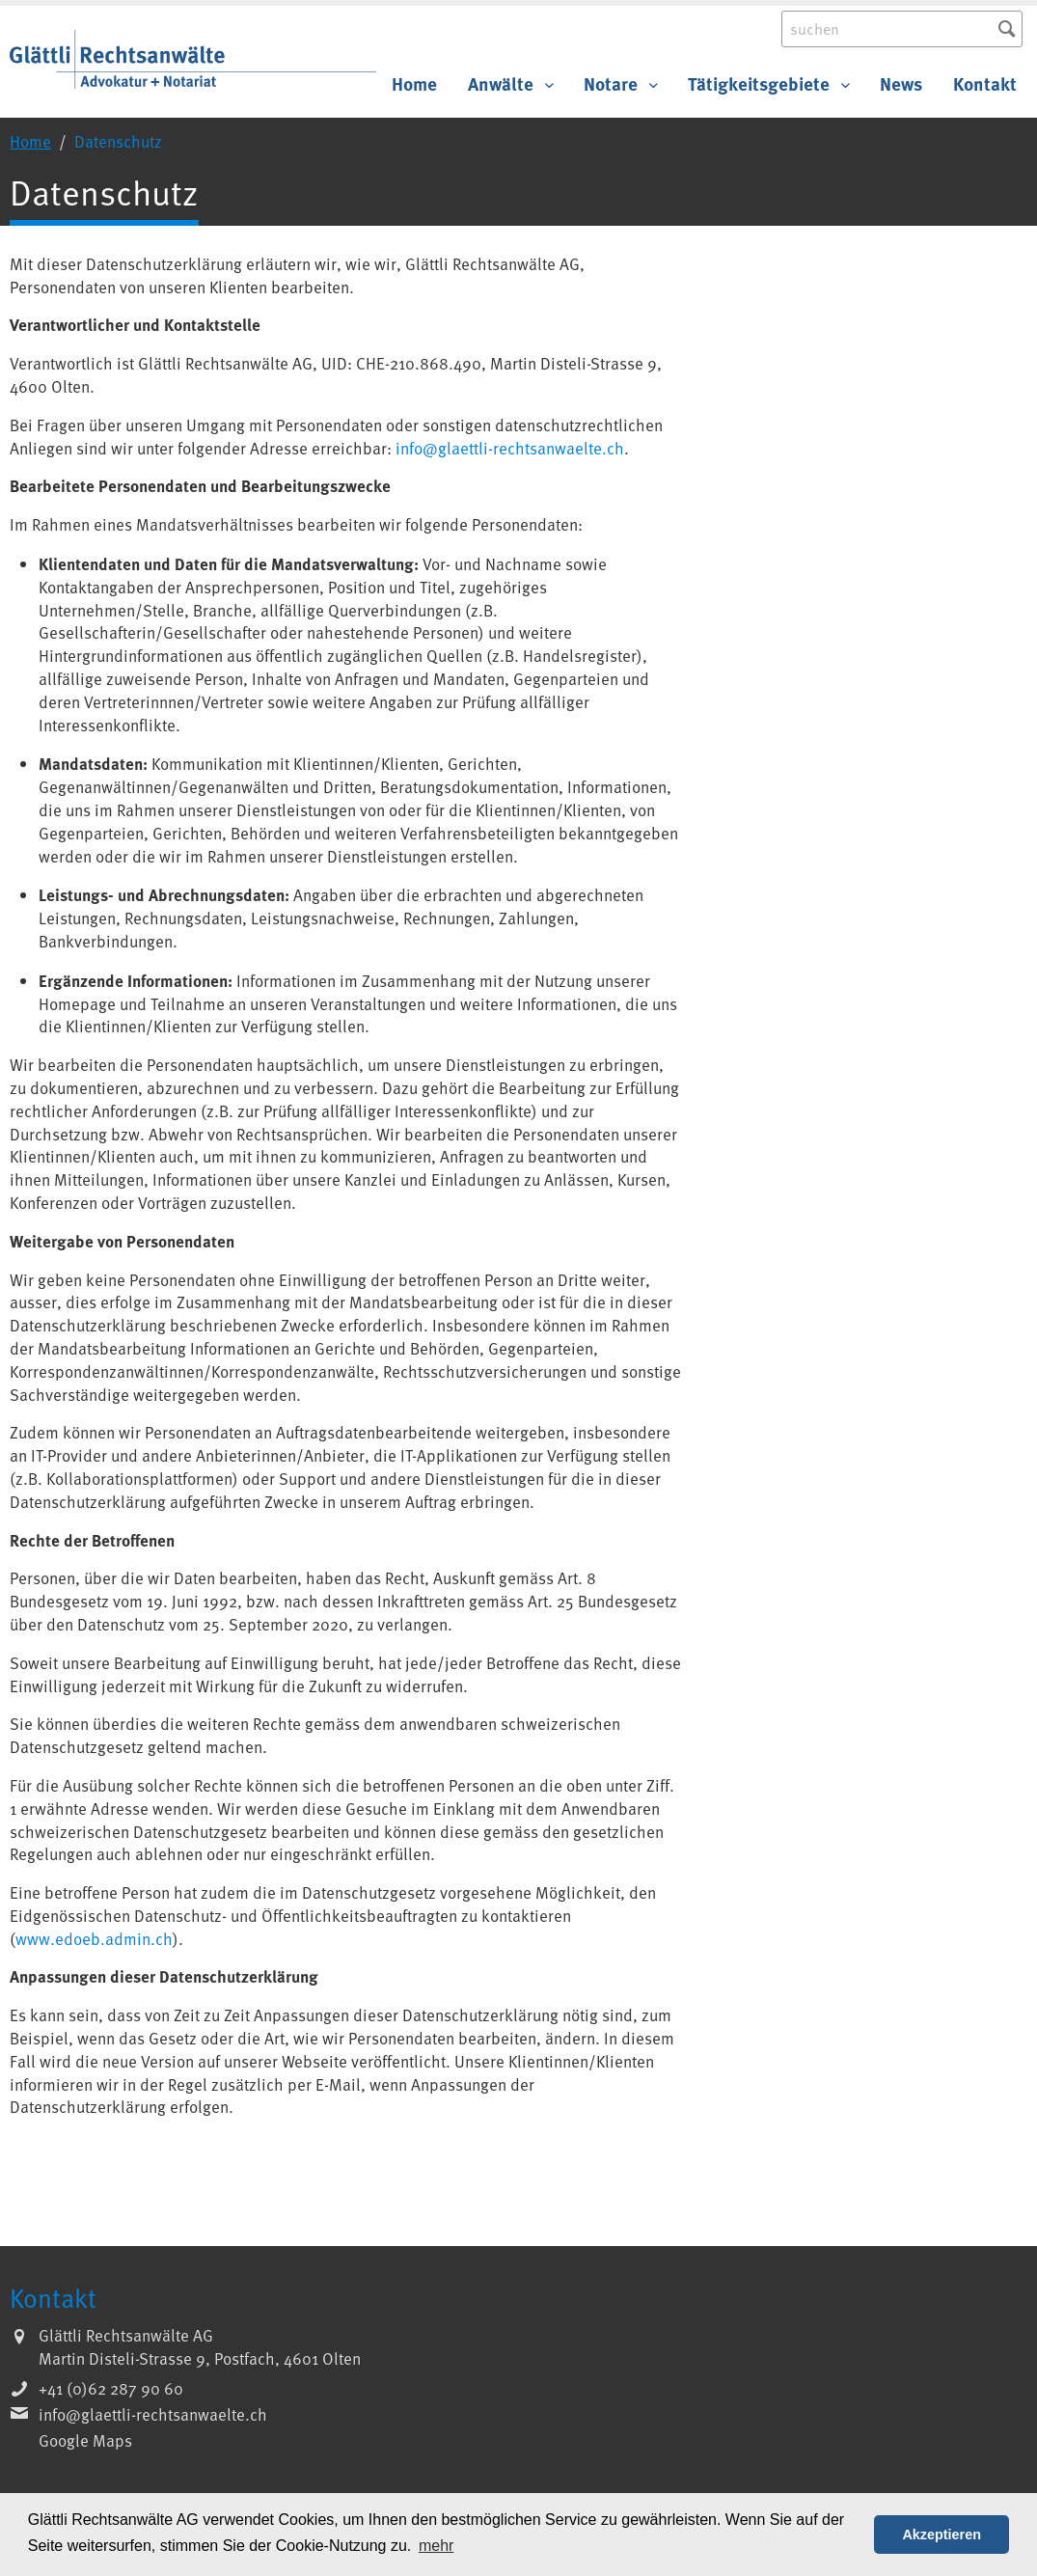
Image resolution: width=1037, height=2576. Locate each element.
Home (414, 83)
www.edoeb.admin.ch (94, 1938)
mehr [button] (436, 2545)
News (901, 83)
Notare (611, 83)
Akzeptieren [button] (941, 2534)
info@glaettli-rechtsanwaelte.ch (510, 447)
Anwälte (500, 83)
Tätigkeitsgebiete (759, 83)
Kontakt (985, 83)
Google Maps (85, 2440)
